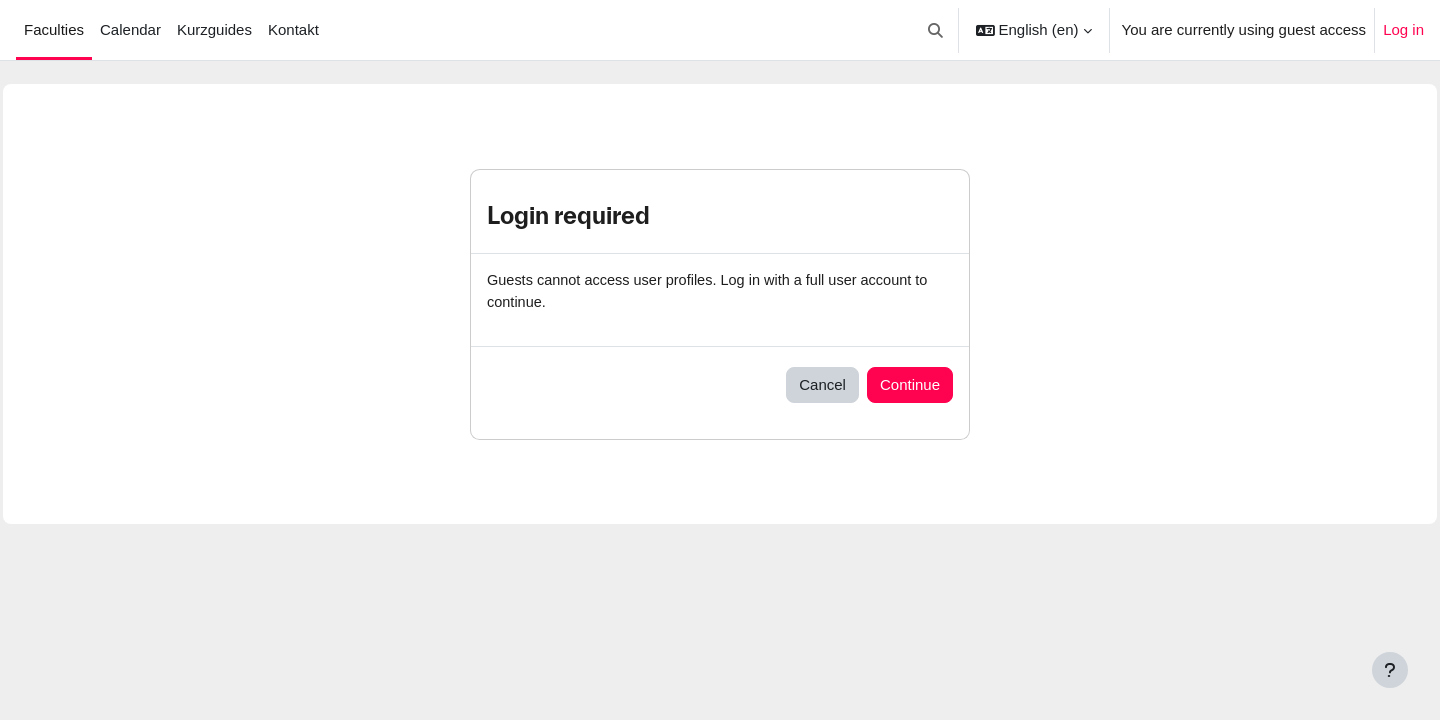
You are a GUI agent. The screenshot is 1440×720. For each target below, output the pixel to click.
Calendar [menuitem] (130, 29)
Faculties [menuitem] (54, 29)
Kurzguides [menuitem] (214, 29)
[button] (935, 30)
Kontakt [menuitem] (293, 29)
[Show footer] (1390, 670)
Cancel (822, 385)
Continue (910, 385)
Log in (1403, 29)
